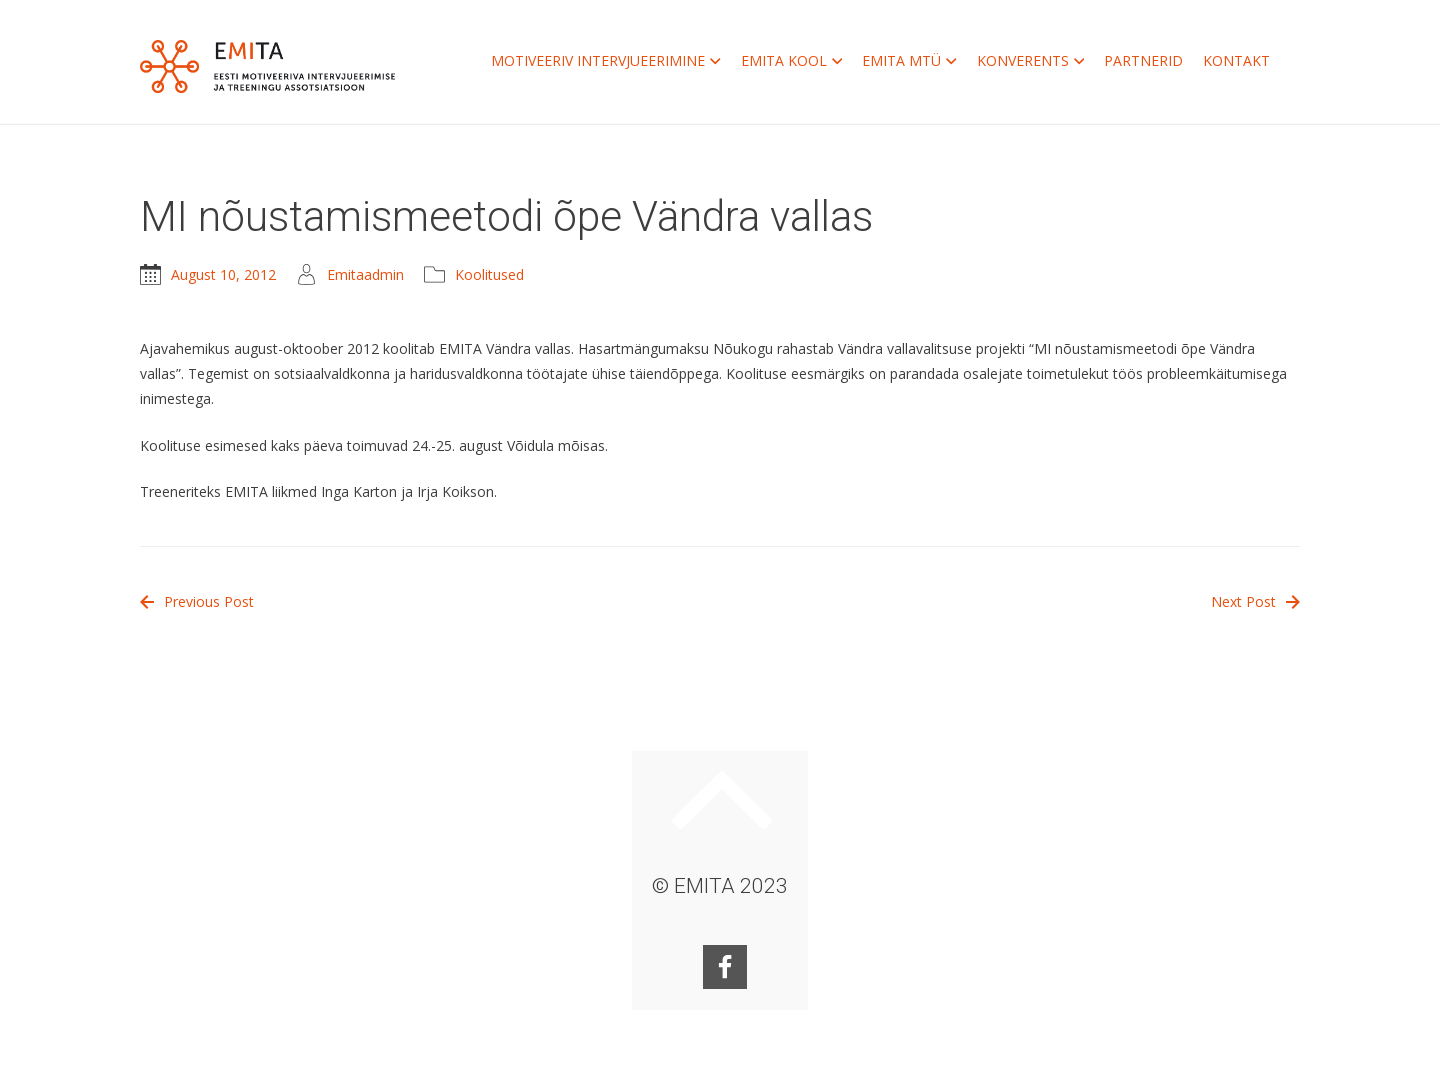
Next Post (1255, 601)
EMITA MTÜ (909, 61)
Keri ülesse (722, 800)
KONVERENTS (1031, 61)
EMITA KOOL (792, 61)
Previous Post (197, 601)
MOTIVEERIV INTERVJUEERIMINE (606, 61)
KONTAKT (1236, 60)
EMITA (267, 66)
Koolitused (489, 274)
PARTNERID (1143, 60)
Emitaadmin (365, 274)
